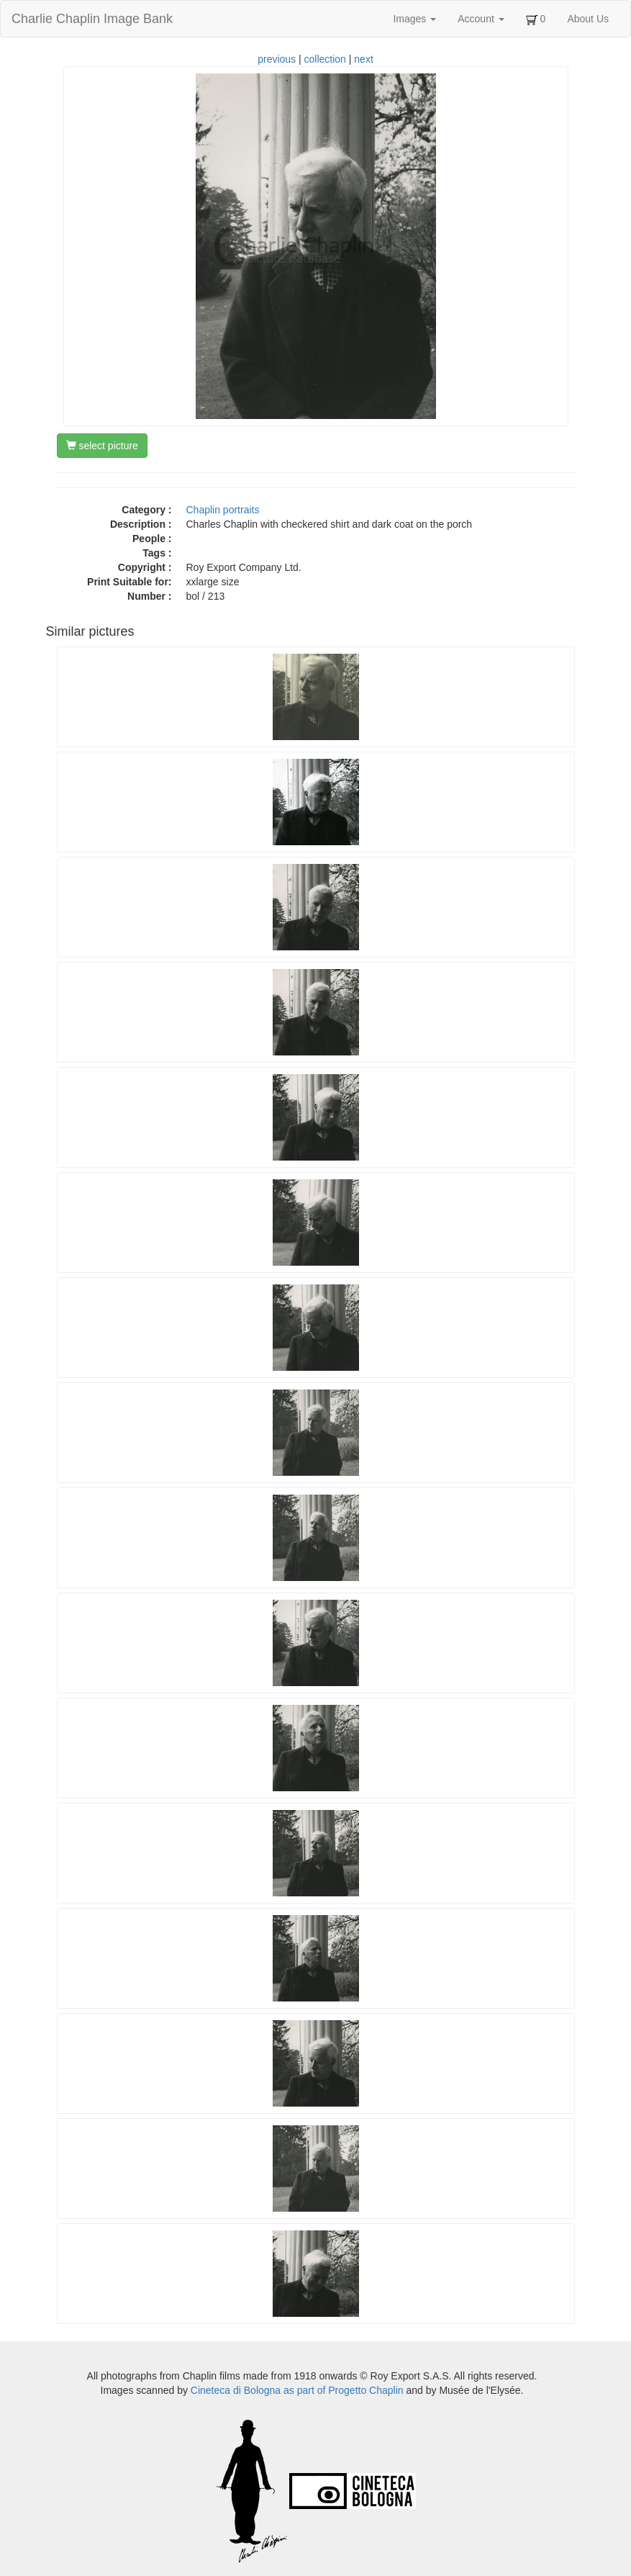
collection (325, 59)
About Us (588, 18)
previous (277, 59)
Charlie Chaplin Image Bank (92, 19)
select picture (102, 445)
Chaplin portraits (223, 509)
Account (481, 18)
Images (414, 18)
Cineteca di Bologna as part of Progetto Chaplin (297, 2390)
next (363, 59)
